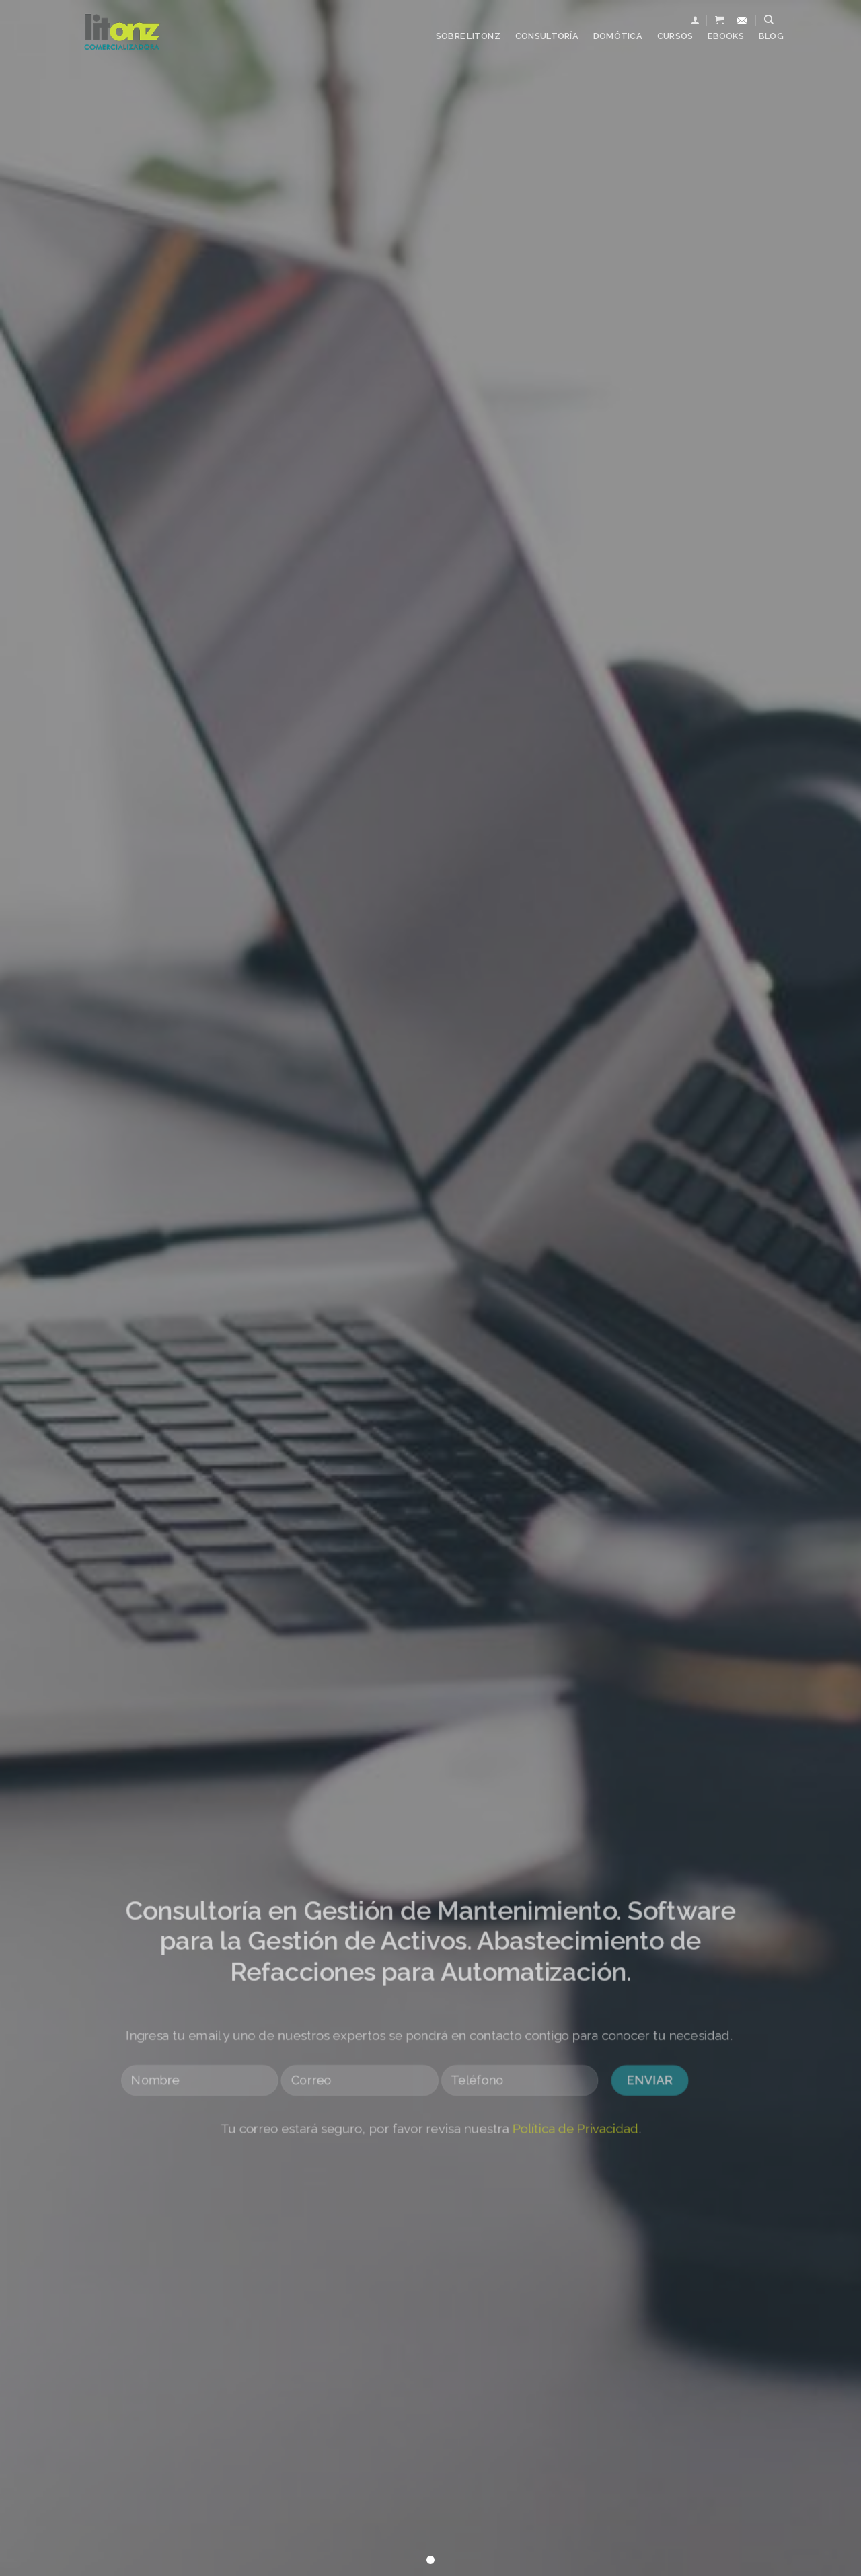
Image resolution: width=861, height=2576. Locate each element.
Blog (771, 36)
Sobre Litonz (468, 36)
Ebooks (726, 36)
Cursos (675, 36)
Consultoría (546, 36)
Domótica (617, 36)
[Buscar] (769, 20)
